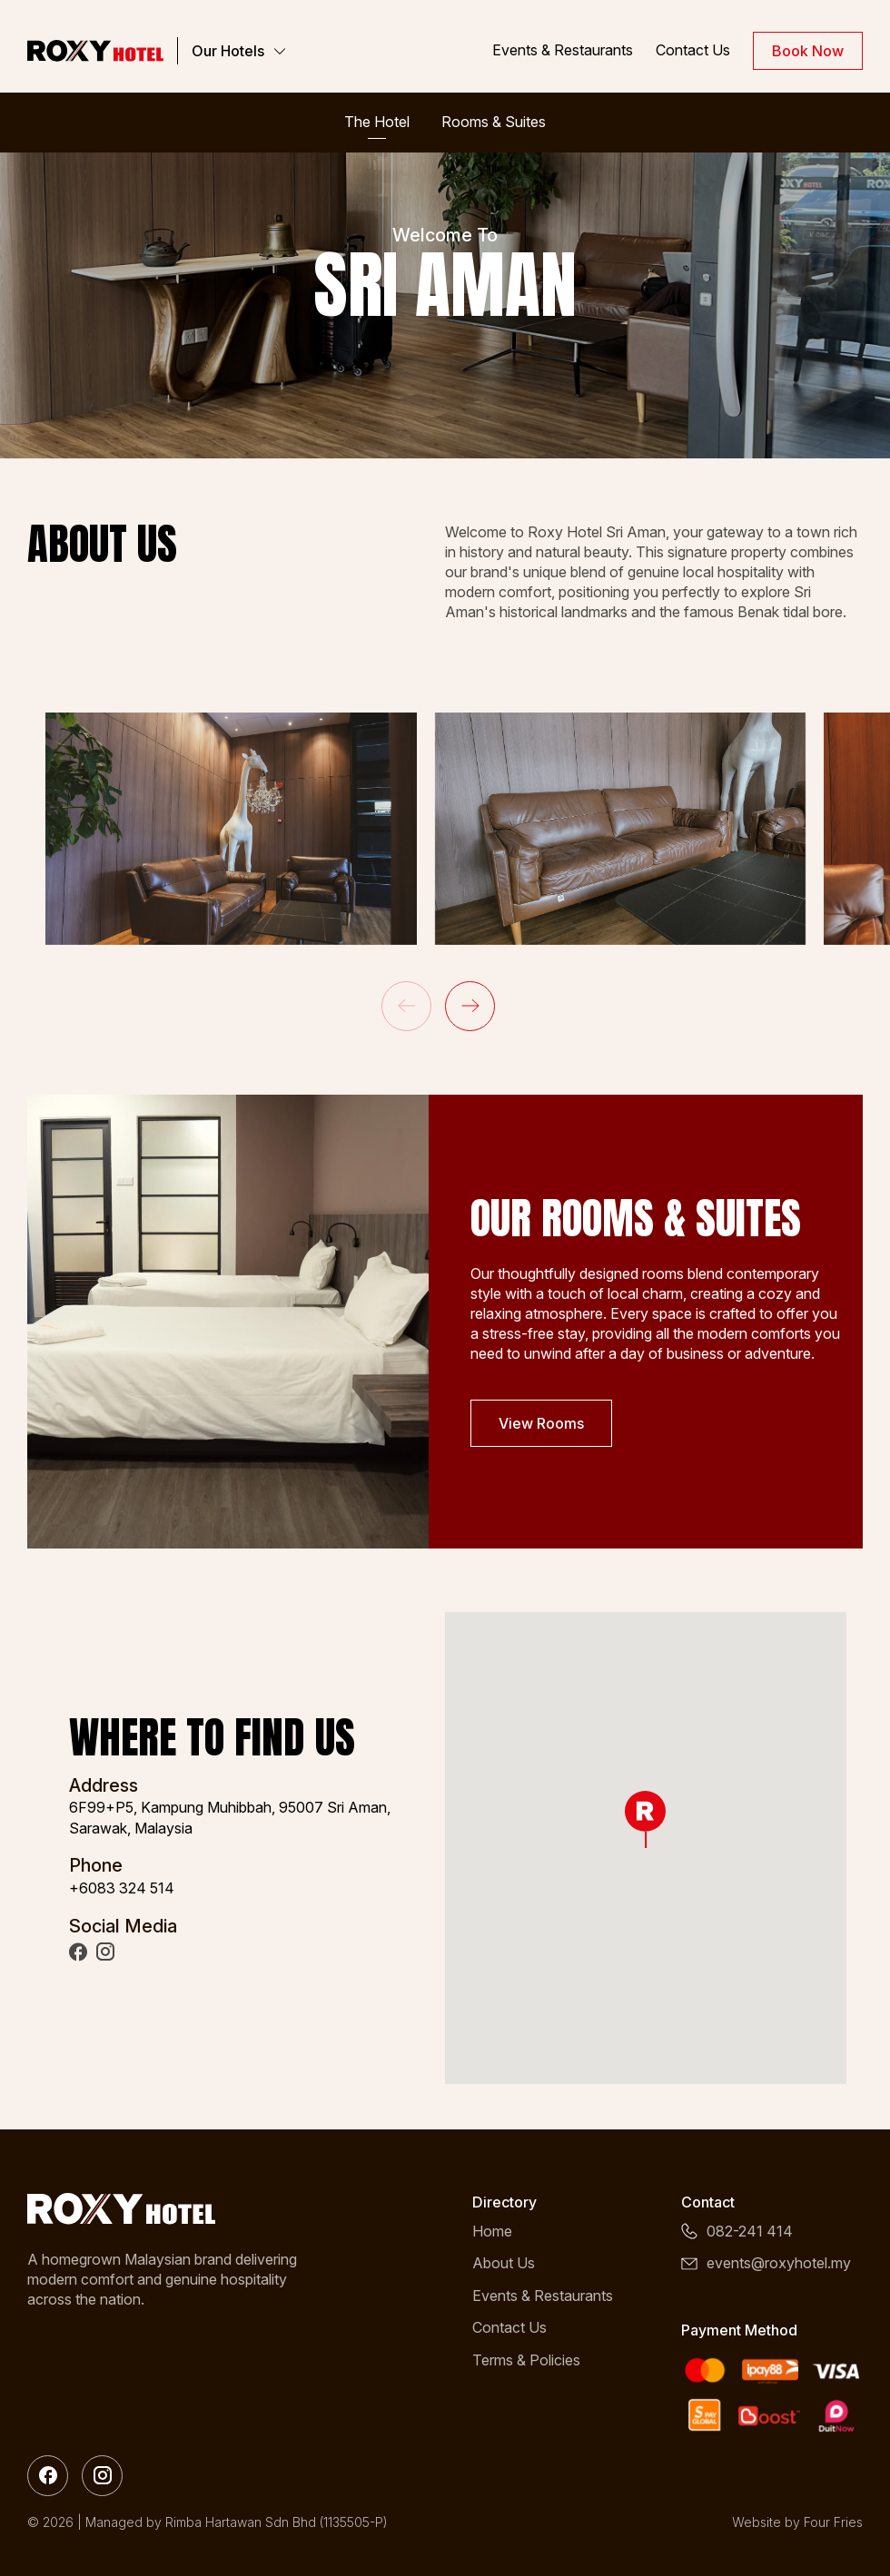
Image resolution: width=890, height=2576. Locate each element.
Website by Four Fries (797, 2522)
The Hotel (377, 122)
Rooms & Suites (493, 122)
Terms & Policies (526, 2360)
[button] (470, 1006)
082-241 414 (750, 2231)
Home (492, 2231)
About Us (503, 2263)
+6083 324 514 (121, 1888)
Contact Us (693, 50)
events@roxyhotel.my (779, 2263)
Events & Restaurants (562, 50)
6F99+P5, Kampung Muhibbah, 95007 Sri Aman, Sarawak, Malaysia (230, 1817)
